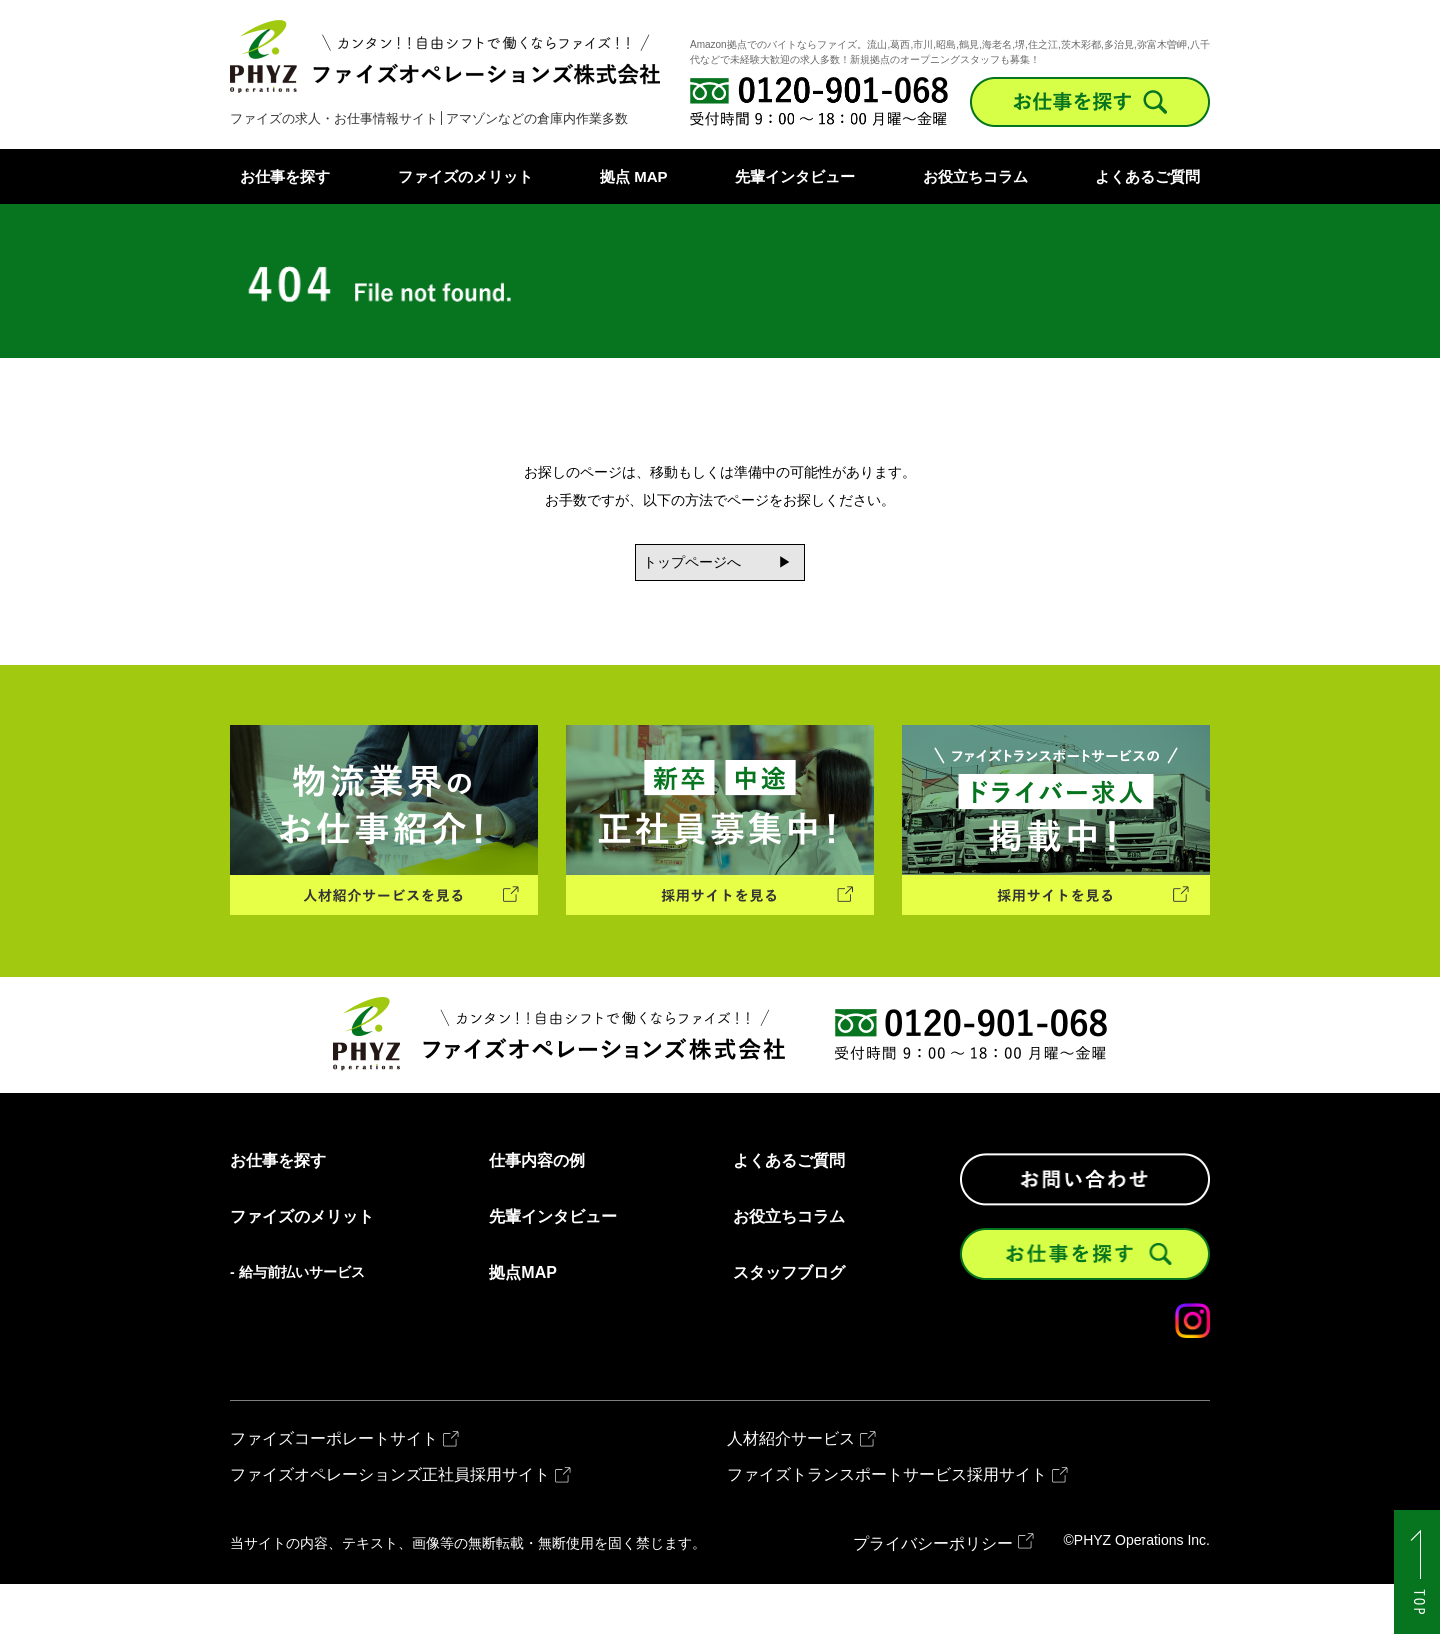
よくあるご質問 (1147, 176)
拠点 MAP (634, 176)
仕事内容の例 (537, 1212)
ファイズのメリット (465, 176)
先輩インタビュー (795, 176)
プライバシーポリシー (933, 1593)
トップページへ (660, 570)
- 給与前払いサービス (297, 1323)
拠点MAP (523, 1324)
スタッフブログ (789, 1324)
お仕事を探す (285, 176)
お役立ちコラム (975, 176)
